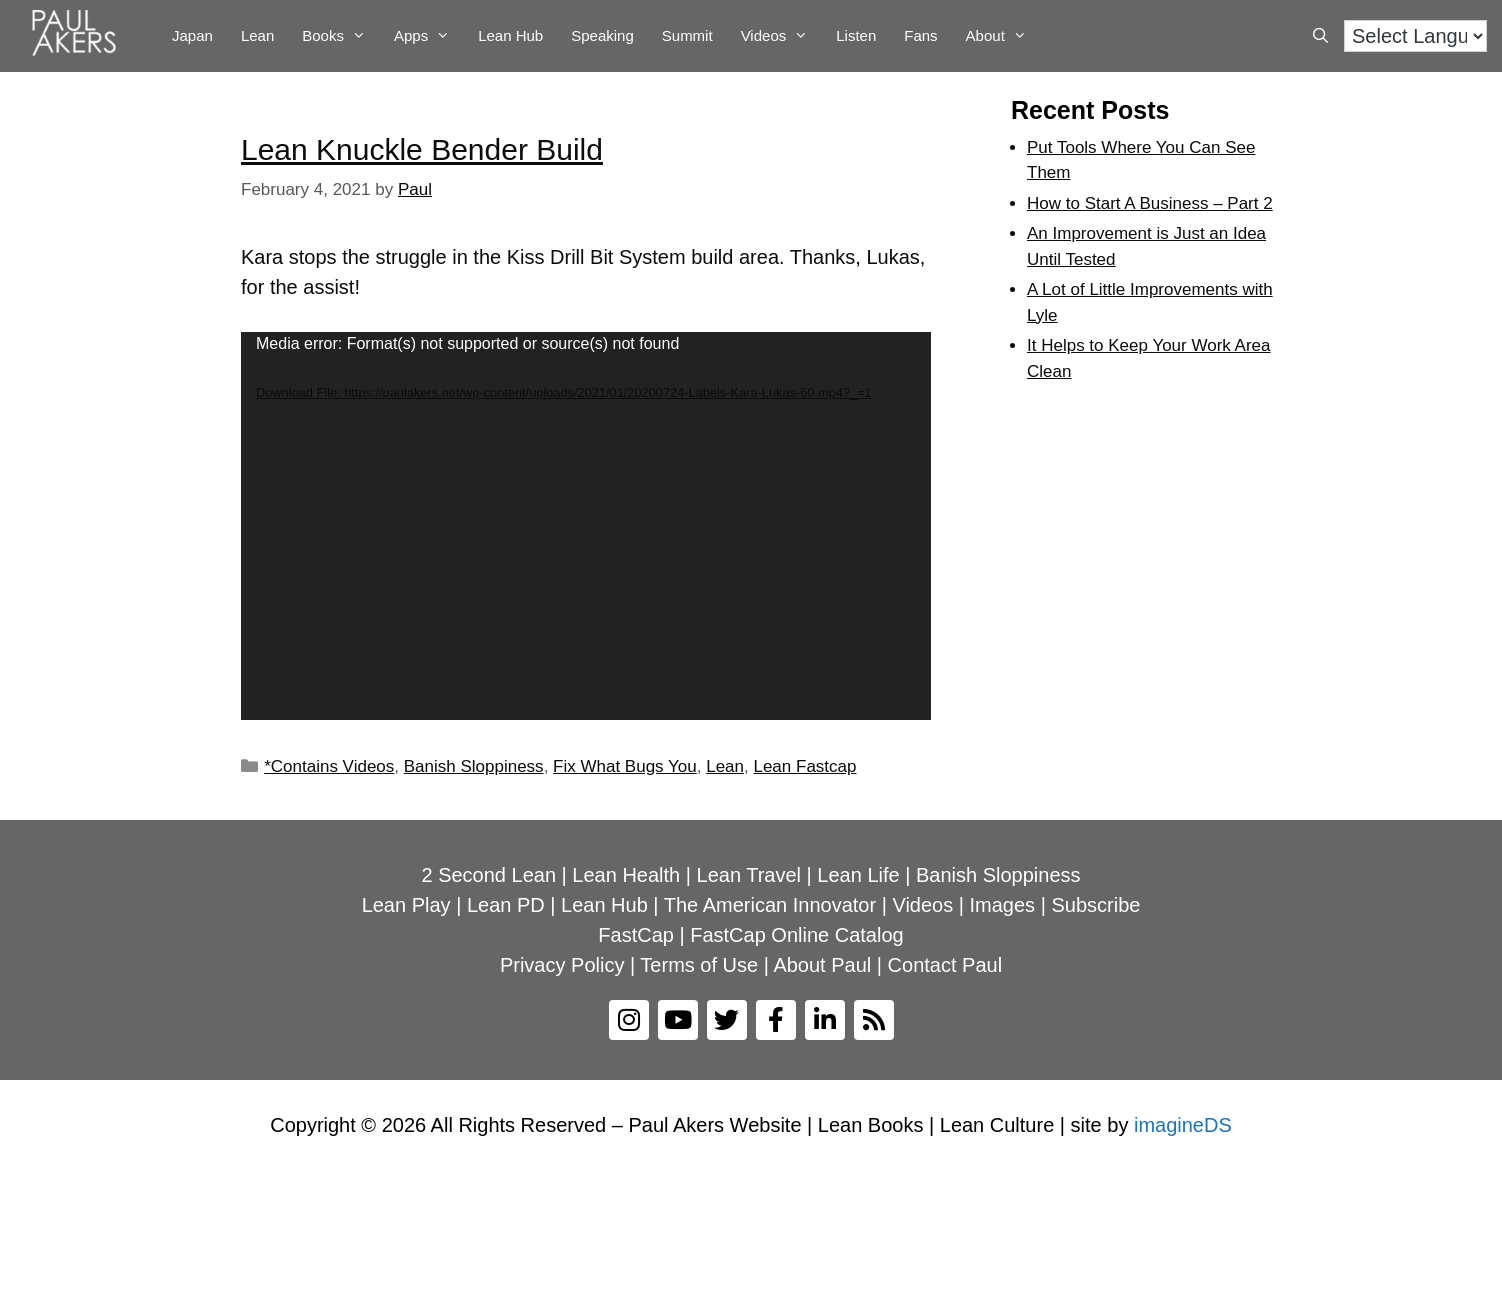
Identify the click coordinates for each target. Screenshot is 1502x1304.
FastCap (636, 935)
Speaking (602, 35)
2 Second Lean (488, 875)
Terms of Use (699, 965)
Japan (192, 35)
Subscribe (1095, 905)
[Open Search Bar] (1320, 36)
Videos (782, 36)
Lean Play (406, 905)
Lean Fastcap (804, 766)
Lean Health (626, 875)
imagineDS (1183, 1125)
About (1003, 36)
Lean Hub (510, 35)
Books (341, 36)
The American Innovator (770, 905)
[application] (586, 526)
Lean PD (506, 905)
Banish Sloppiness (474, 766)
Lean (257, 35)
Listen (856, 35)
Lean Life (858, 875)
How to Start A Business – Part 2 (1150, 203)
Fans (920, 35)
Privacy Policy (562, 965)
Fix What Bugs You (625, 766)
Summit (687, 35)
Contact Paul (945, 965)
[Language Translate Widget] (1415, 36)
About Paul (822, 965)
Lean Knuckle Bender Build (422, 149)
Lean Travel (749, 875)
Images (1003, 905)
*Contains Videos (329, 766)
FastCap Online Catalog (796, 935)
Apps (429, 36)
